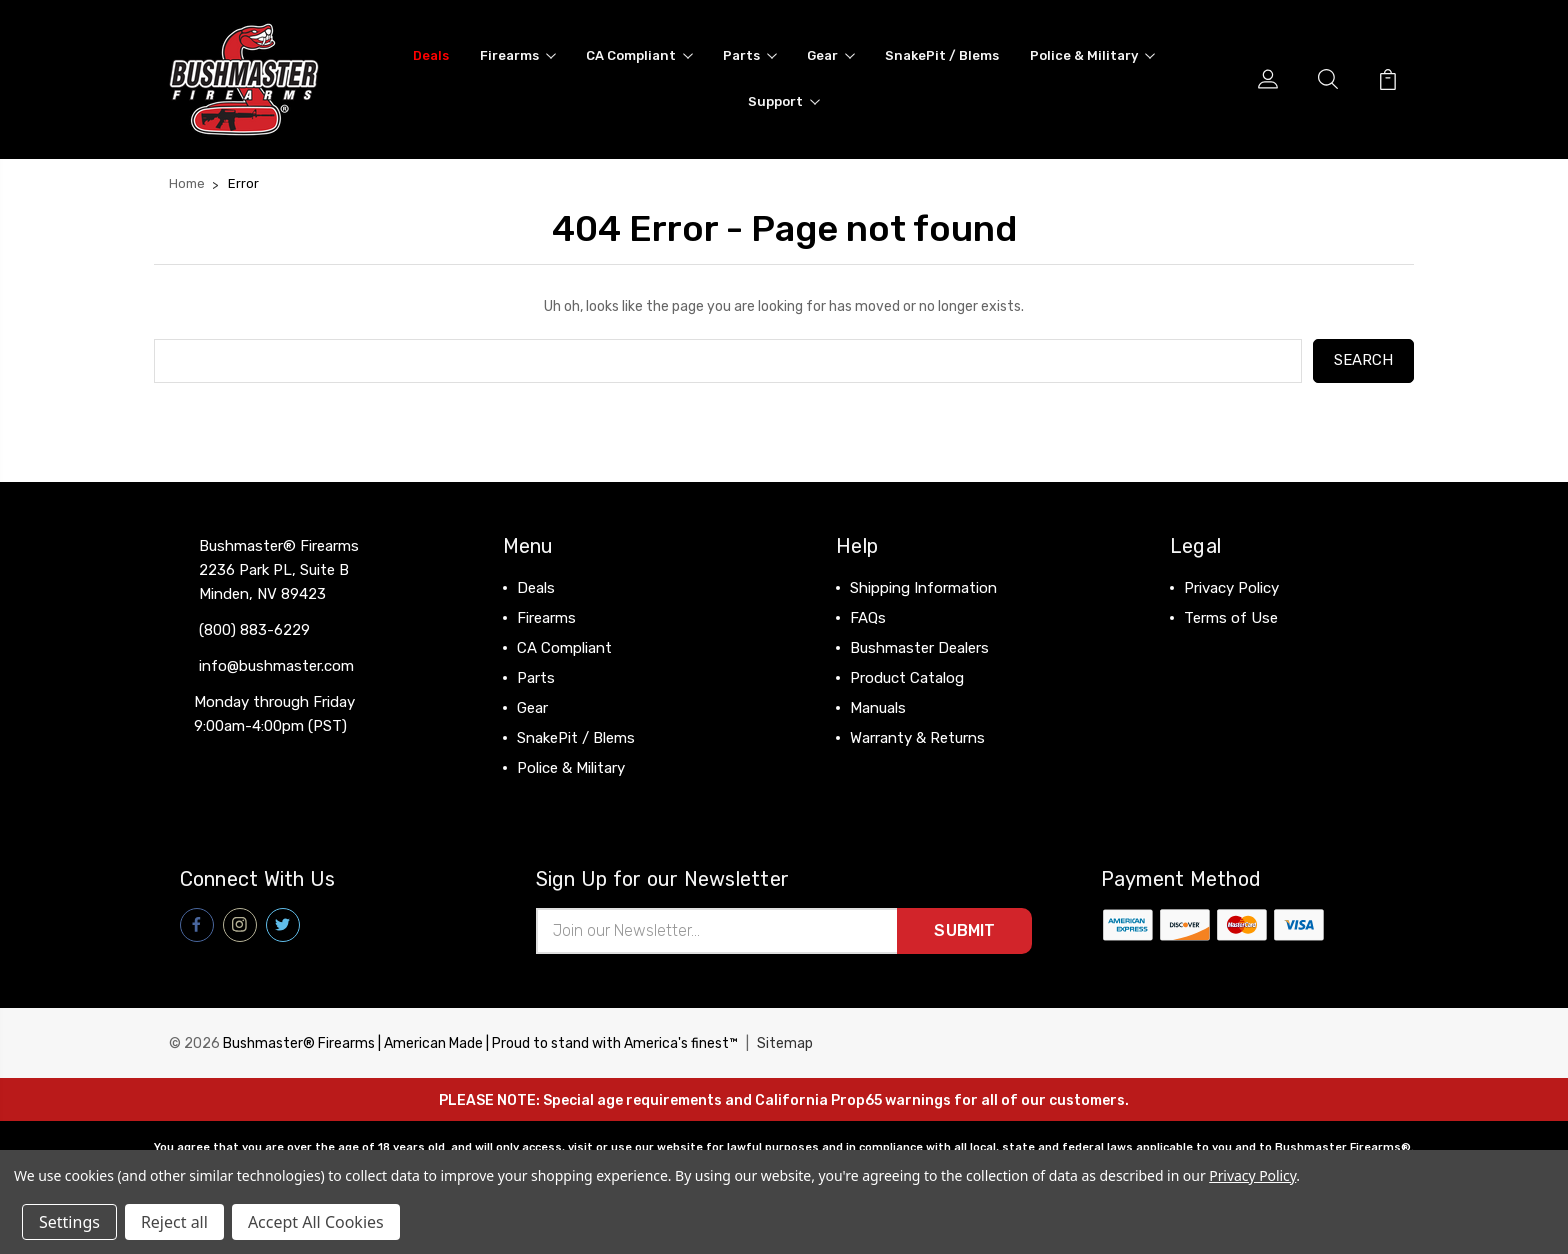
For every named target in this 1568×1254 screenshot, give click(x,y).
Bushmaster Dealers (919, 648)
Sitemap (785, 1043)
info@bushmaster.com (276, 666)
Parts (750, 55)
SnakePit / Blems (942, 55)
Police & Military (1092, 55)
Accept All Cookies (316, 1222)
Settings (69, 1222)
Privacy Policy (1231, 588)
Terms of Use (1231, 618)
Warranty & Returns (917, 738)
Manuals (878, 708)
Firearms (518, 55)
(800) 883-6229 (254, 630)
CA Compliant (639, 55)
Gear (831, 55)
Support (784, 101)
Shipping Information (923, 588)
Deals (431, 55)
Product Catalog (907, 678)
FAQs (868, 618)
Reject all (174, 1222)
